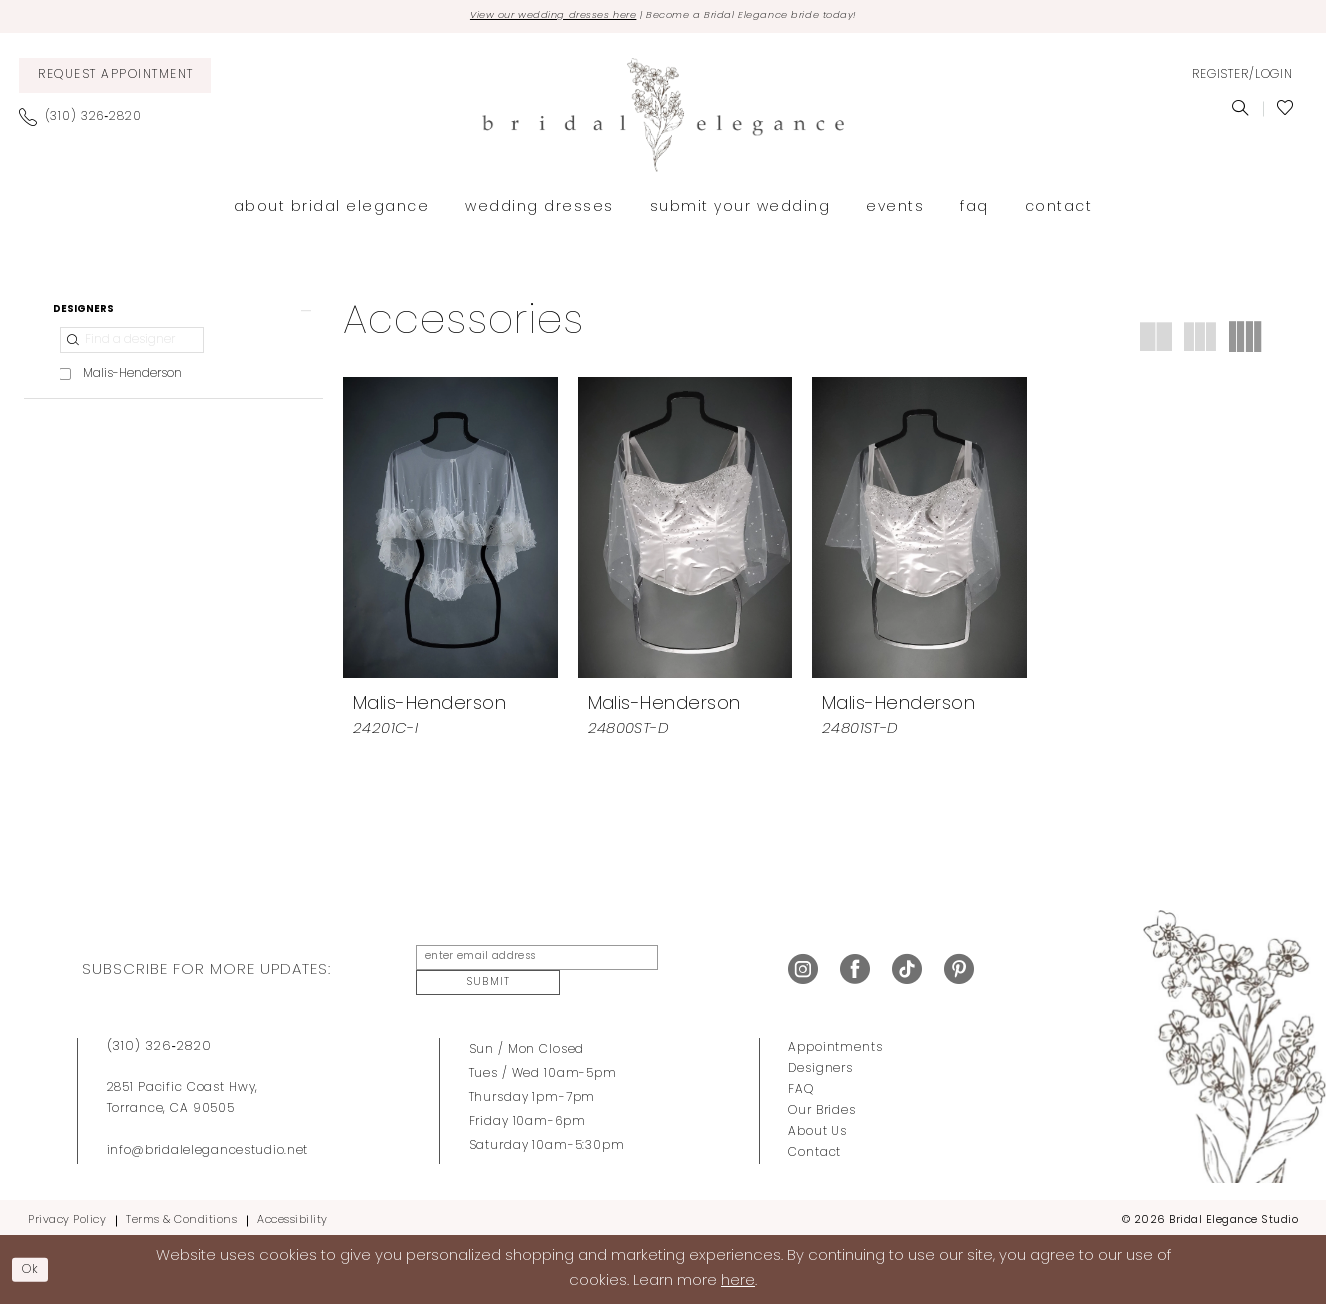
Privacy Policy (67, 1213)
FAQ (801, 1083)
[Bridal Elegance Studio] (663, 118)
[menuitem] (115, 78)
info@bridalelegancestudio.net (208, 1144)
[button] (1242, 79)
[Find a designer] (132, 352)
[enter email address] (526, 971)
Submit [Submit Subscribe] (697, 970)
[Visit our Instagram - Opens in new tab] (803, 971)
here (738, 1279)
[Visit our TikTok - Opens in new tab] (907, 971)
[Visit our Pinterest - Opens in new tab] (959, 971)
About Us (817, 1125)
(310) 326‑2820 (159, 1039)
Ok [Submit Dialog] (36, 1267)
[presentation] (450, 531)
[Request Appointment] (115, 78)
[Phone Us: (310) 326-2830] (88, 120)
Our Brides (822, 1104)
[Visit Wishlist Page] (1285, 112)
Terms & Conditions (181, 1213)
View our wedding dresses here (526, 18)
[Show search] (1240, 112)
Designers (820, 1062)
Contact (814, 1146)
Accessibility (292, 1213)
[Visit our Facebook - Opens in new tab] (855, 971)
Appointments (835, 1041)
